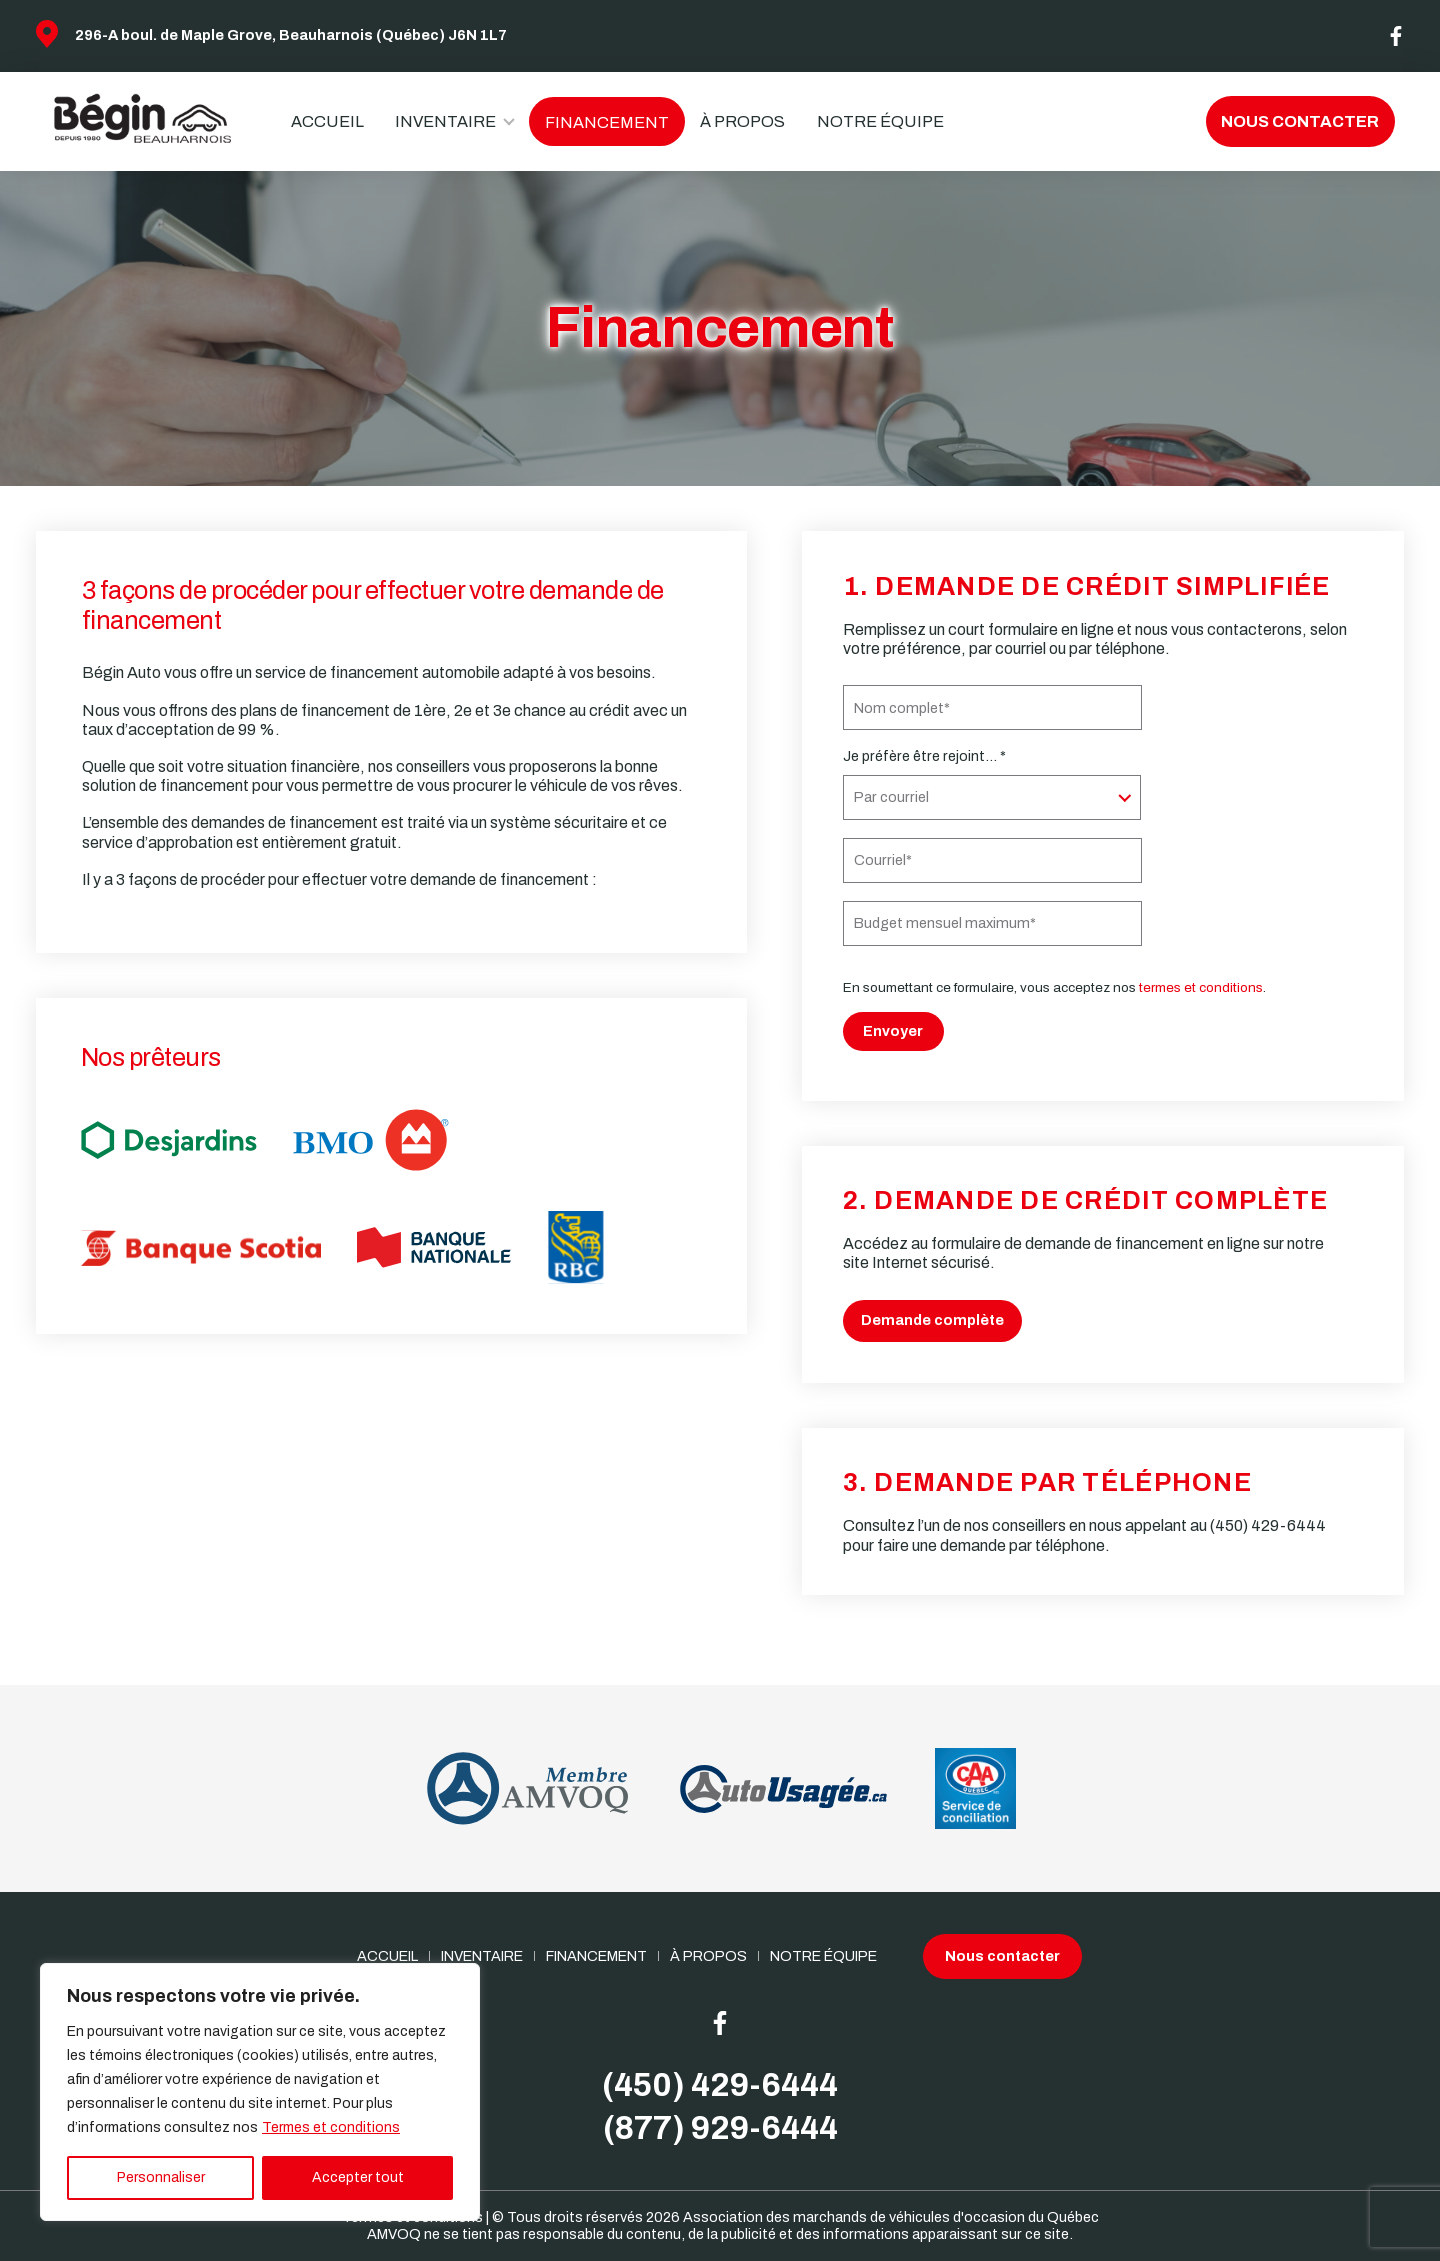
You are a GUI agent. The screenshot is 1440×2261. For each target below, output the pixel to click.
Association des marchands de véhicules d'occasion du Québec (891, 2217)
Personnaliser (161, 2177)
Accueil (327, 121)
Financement (607, 122)
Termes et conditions (331, 2127)
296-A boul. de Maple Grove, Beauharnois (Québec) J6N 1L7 (291, 35)
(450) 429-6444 (1268, 1525)
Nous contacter (1300, 121)
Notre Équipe (880, 121)
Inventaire (445, 121)
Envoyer (893, 1031)
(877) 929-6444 (720, 2128)
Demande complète (932, 1320)
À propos (742, 121)
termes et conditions (1201, 987)
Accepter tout (358, 2177)
